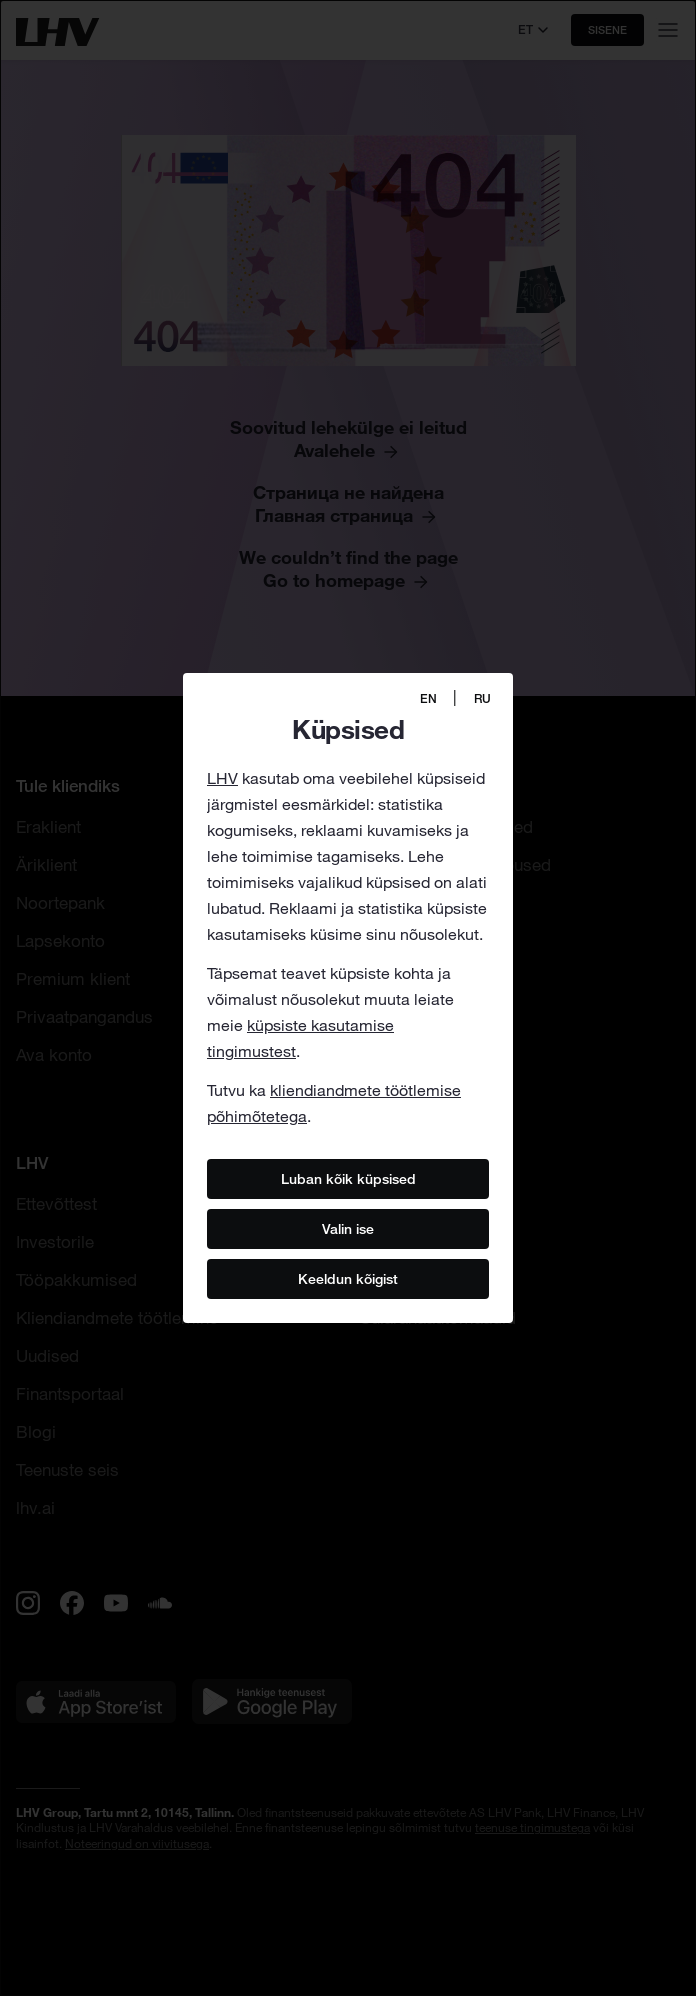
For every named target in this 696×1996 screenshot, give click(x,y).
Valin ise (348, 1228)
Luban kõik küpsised (348, 1178)
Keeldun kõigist (348, 1278)
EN (428, 698)
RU (482, 698)
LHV (222, 778)
